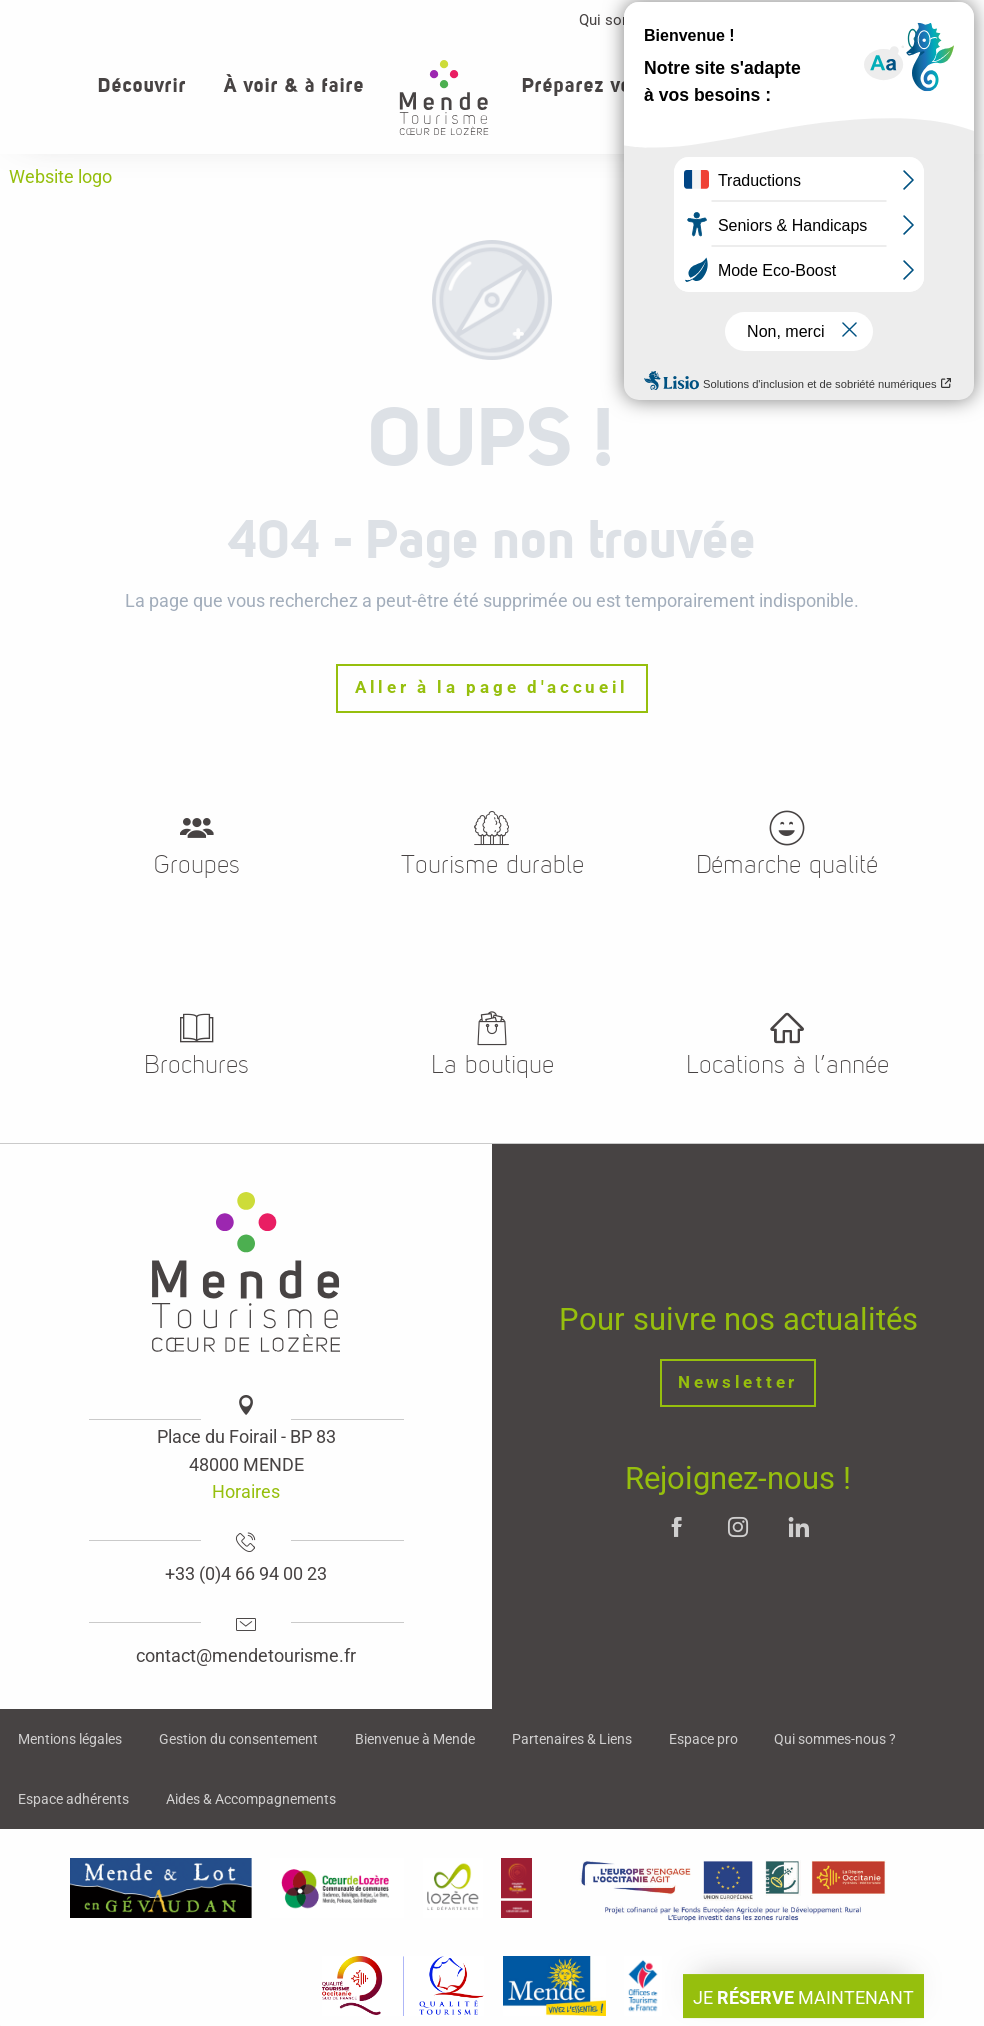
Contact (887, 20)
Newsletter (738, 1382)
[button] (903, 85)
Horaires (246, 1491)
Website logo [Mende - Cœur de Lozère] (60, 176)
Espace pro (786, 20)
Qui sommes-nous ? (645, 20)
